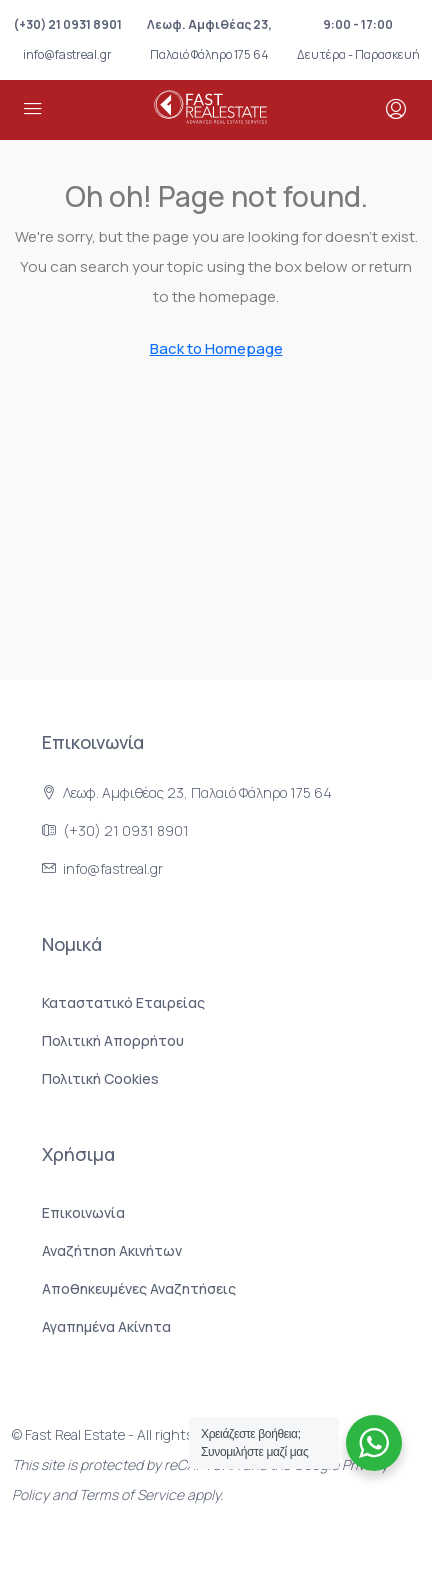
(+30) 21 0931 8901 (67, 24)
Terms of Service (131, 1494)
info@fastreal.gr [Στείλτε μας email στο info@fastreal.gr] (113, 868)
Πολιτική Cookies (100, 1078)
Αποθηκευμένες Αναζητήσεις (139, 1288)
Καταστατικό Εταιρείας (123, 1002)
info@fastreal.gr (67, 54)
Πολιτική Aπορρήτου (113, 1040)
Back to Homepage (216, 348)
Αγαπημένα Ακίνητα (106, 1326)
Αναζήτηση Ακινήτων (112, 1250)
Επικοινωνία (83, 1212)
